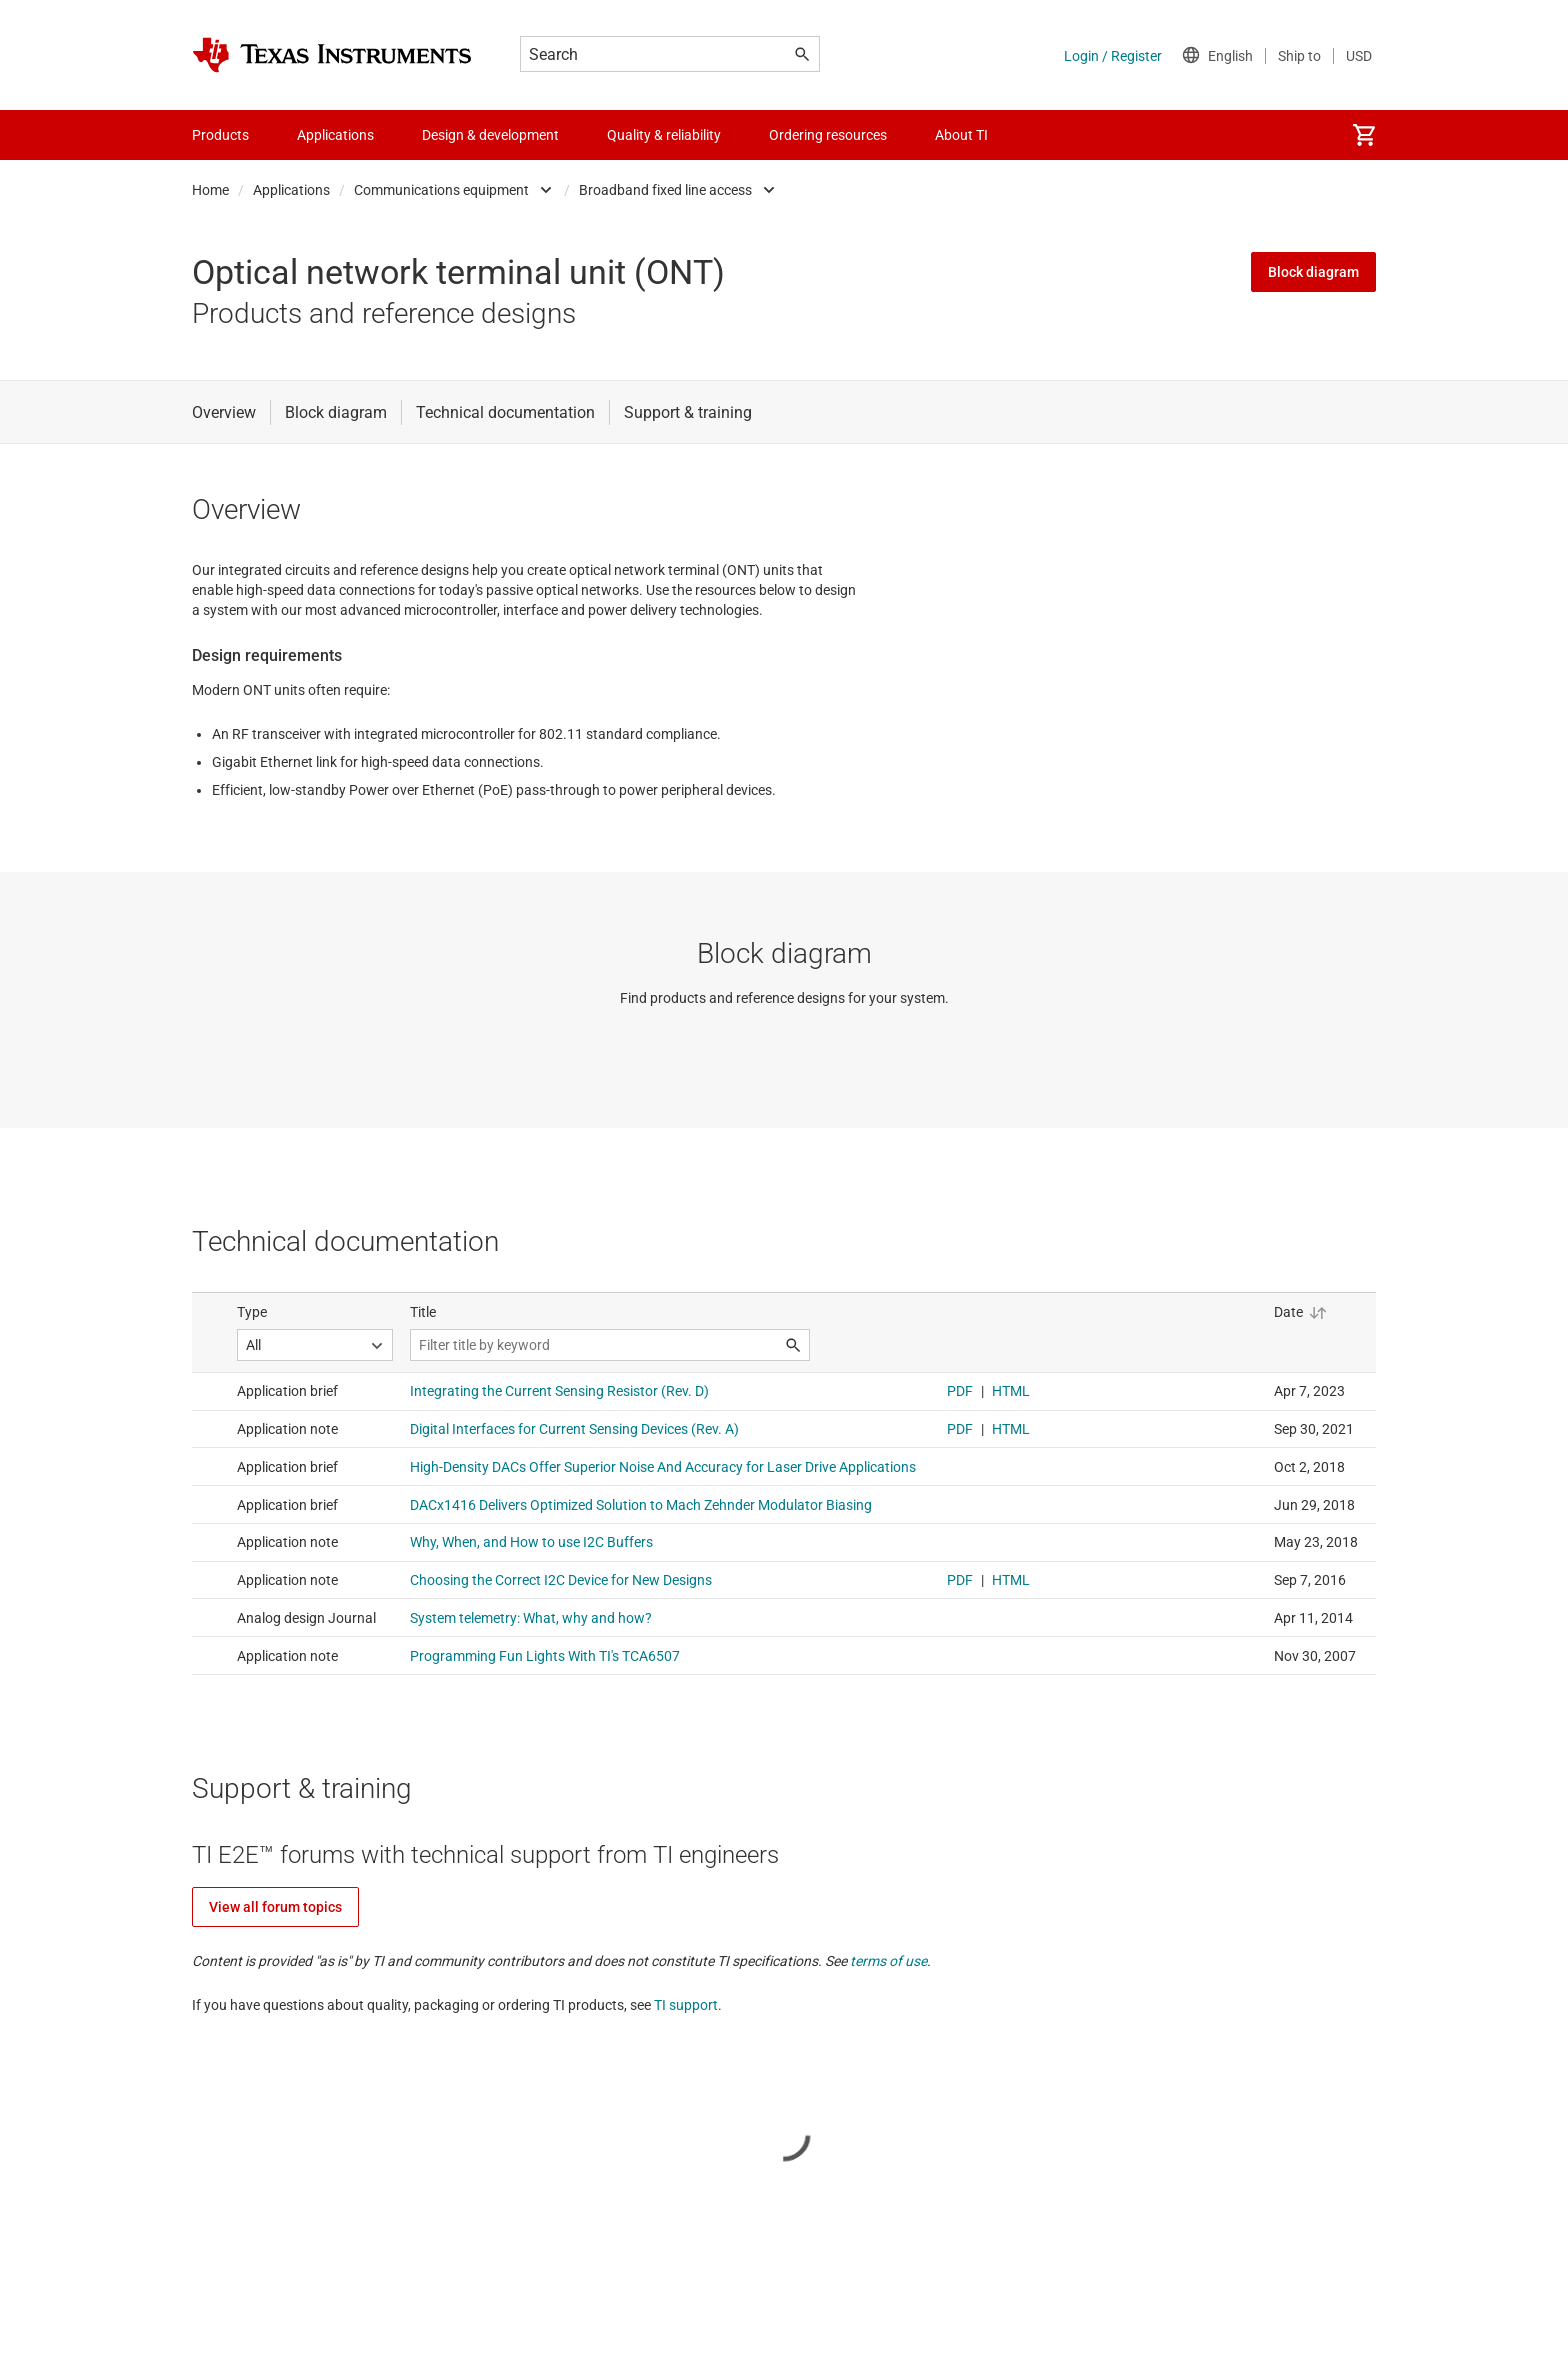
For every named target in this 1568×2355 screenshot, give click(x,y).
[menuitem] (1364, 135)
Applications (291, 190)
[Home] (332, 55)
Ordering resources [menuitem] (828, 135)
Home (210, 190)
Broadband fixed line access (665, 190)
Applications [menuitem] (335, 135)
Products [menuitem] (220, 135)
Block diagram (1313, 272)
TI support (686, 2005)
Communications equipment (441, 190)
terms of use (888, 1961)
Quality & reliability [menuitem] (664, 135)
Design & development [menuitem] (490, 135)
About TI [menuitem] (961, 135)
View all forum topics (275, 1907)
